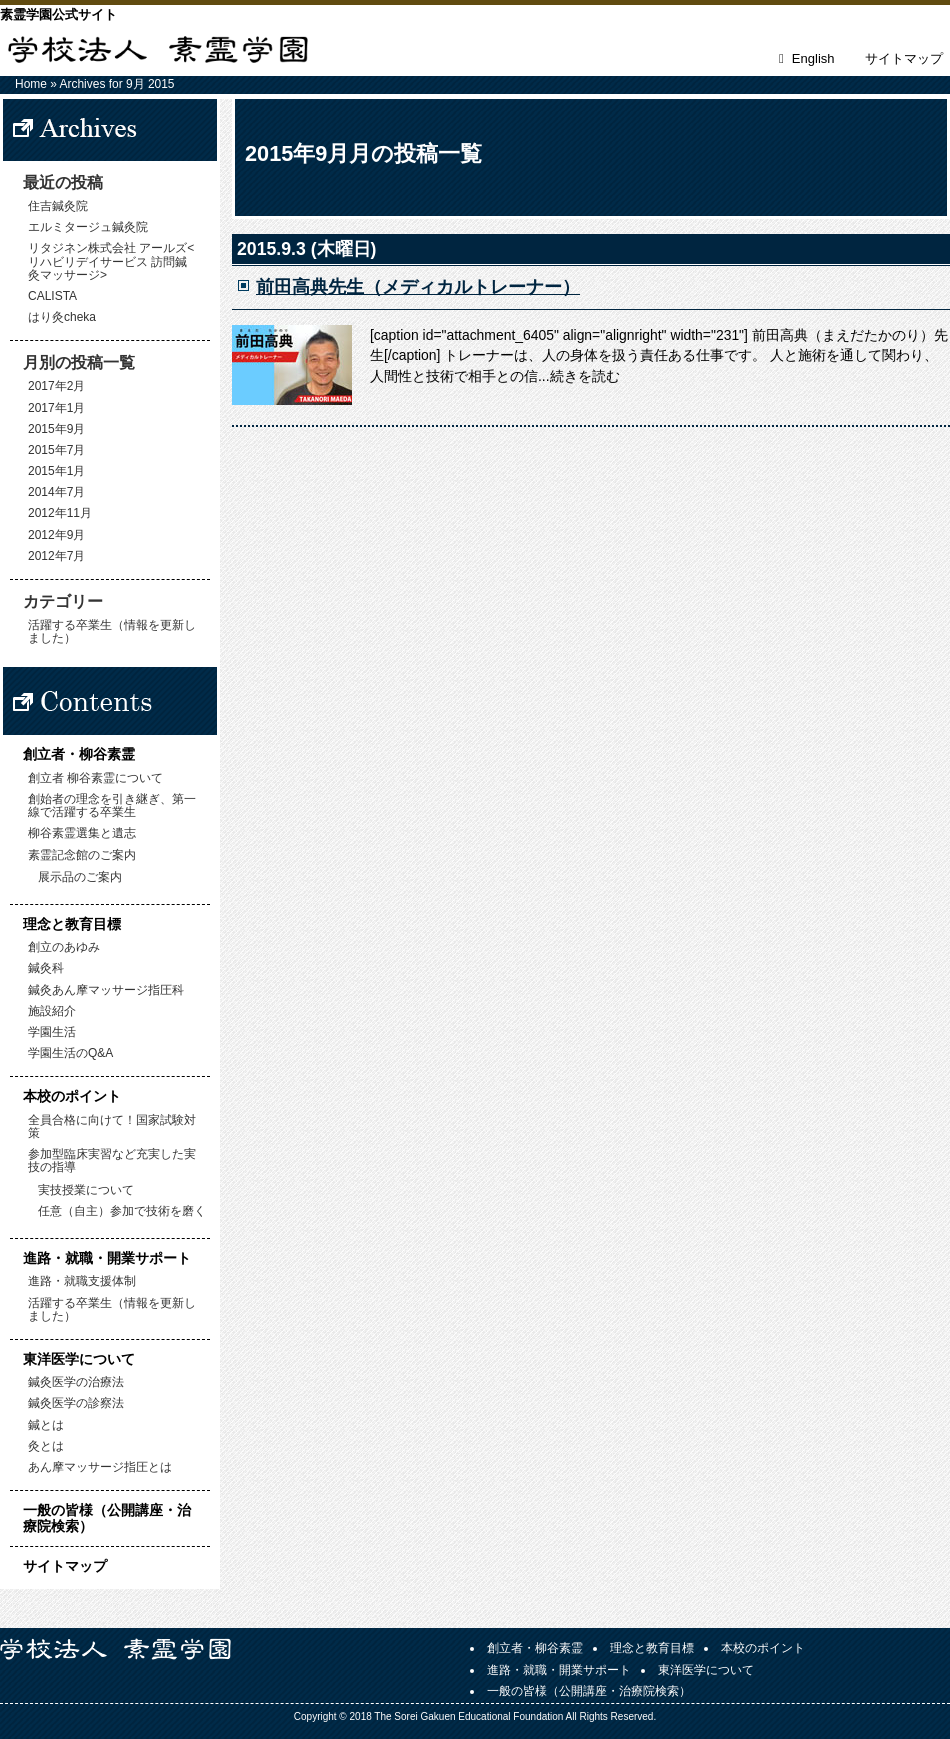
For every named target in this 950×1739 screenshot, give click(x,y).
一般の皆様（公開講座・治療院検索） (107, 1517)
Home (31, 84)
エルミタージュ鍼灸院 (88, 227)
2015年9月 (56, 429)
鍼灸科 (46, 968)
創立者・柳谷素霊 (79, 754)
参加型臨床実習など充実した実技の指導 (112, 1160)
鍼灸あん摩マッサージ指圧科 (106, 990)
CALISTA (52, 296)
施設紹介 (52, 1011)
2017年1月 (56, 408)
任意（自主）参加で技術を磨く (122, 1211)
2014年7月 (56, 492)
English (813, 58)
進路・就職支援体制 (82, 1281)
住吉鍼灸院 (58, 206)
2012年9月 (56, 535)
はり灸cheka (62, 317)
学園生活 (52, 1032)
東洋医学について (79, 1359)
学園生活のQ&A (70, 1053)
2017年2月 (56, 386)
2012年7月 (56, 556)
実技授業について (86, 1190)
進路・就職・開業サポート (107, 1258)
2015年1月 (56, 471)
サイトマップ (904, 58)
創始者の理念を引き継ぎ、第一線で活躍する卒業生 (112, 805)
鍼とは (46, 1425)
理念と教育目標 (72, 924)
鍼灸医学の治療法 (76, 1382)
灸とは (46, 1446)
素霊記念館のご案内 (82, 855)
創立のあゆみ (64, 947)
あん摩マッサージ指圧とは (100, 1467)
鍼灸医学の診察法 (76, 1403)
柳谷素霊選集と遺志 (82, 833)
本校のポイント (72, 1096)
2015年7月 (56, 450)
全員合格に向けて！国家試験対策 (112, 1126)
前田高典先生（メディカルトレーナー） (418, 287)
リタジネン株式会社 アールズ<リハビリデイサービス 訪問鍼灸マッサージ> (111, 261)
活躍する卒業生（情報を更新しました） (112, 631)
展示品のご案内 (80, 877)
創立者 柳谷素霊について (95, 778)
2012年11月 (60, 513)
